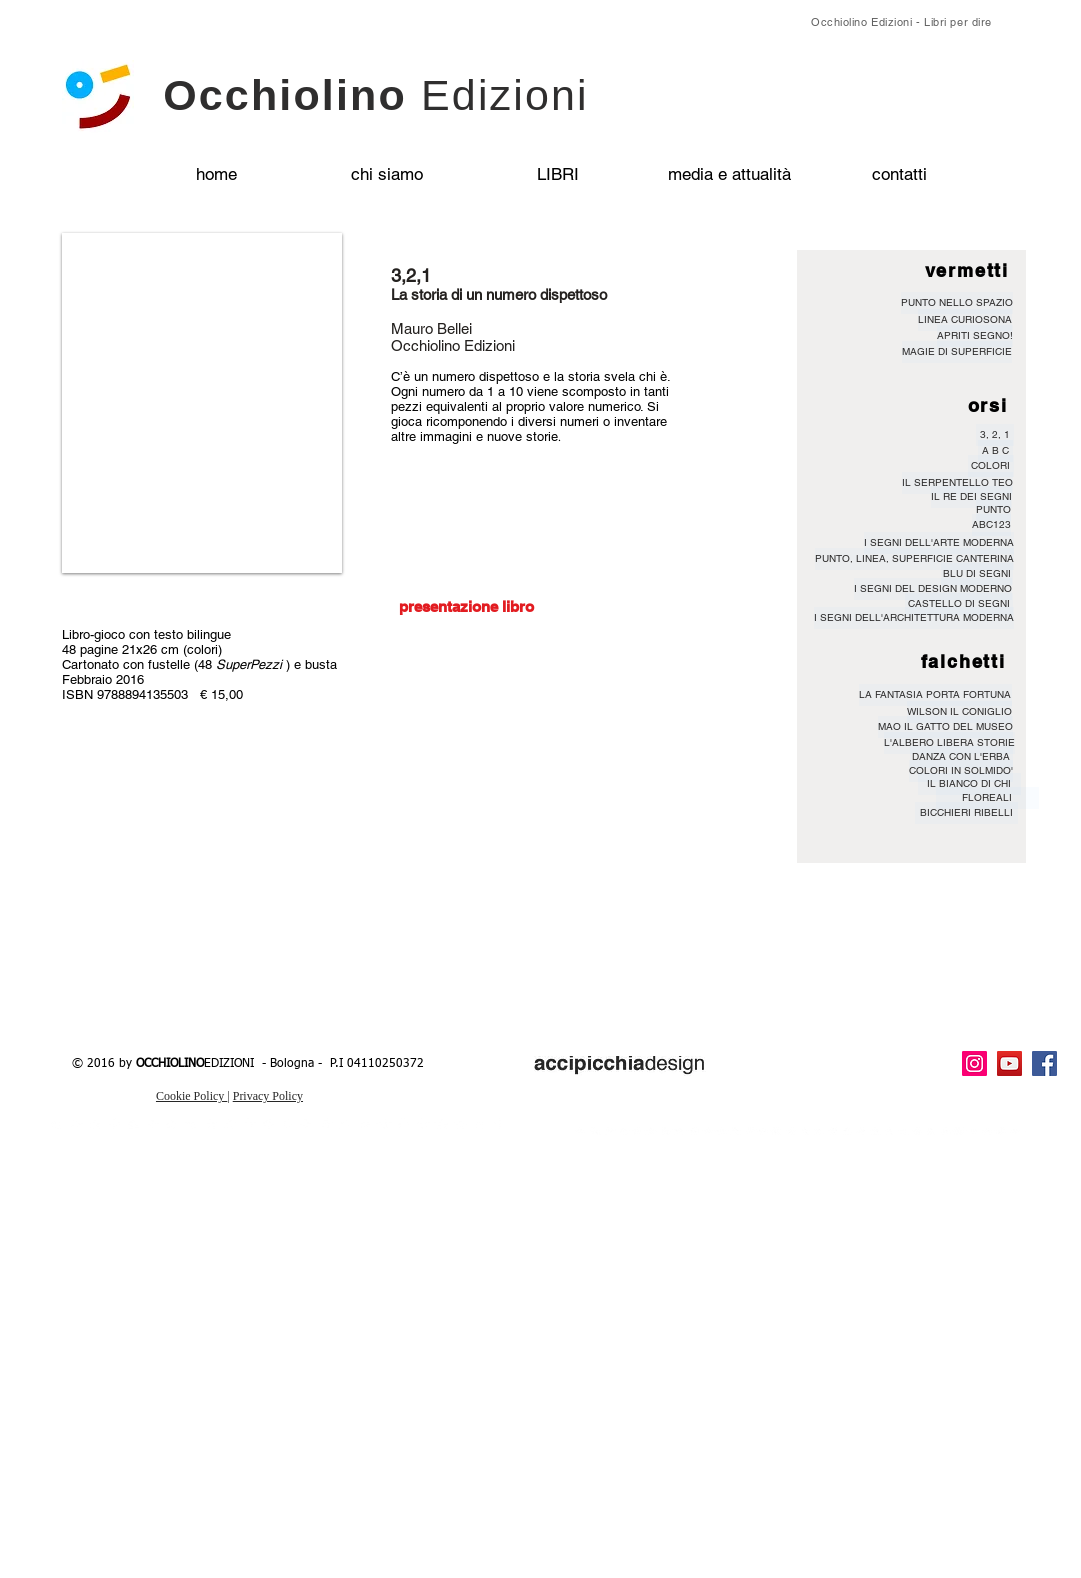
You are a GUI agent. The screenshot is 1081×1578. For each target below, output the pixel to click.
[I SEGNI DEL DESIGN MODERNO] (933, 589)
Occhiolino (376, 95)
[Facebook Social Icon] (1044, 1063)
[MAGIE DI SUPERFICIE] (957, 352)
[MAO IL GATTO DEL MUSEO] (945, 727)
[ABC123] (991, 525)
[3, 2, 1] (995, 435)
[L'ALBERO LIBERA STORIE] (949, 743)
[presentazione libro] (467, 606)
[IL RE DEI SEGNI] (971, 497)
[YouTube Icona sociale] (1009, 1063)
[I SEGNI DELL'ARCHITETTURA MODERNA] (914, 618)
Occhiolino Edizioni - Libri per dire (901, 22)
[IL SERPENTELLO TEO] (957, 483)
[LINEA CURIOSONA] (965, 320)
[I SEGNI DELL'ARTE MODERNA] (939, 543)
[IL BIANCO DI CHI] (969, 784)
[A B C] (995, 451)
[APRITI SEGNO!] (975, 336)
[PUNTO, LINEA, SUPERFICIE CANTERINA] (914, 559)
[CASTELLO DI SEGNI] (959, 604)
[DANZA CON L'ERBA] (961, 757)
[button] (202, 403)
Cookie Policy (191, 1096)
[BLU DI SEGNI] (977, 574)
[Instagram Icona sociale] (974, 1063)
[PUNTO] (993, 510)
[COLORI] (991, 466)
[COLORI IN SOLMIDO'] (961, 771)
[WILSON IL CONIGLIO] (959, 712)
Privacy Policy (268, 1096)
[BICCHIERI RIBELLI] (966, 813)
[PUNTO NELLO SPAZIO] (957, 303)
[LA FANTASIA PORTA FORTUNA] (935, 695)
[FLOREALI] (987, 798)
